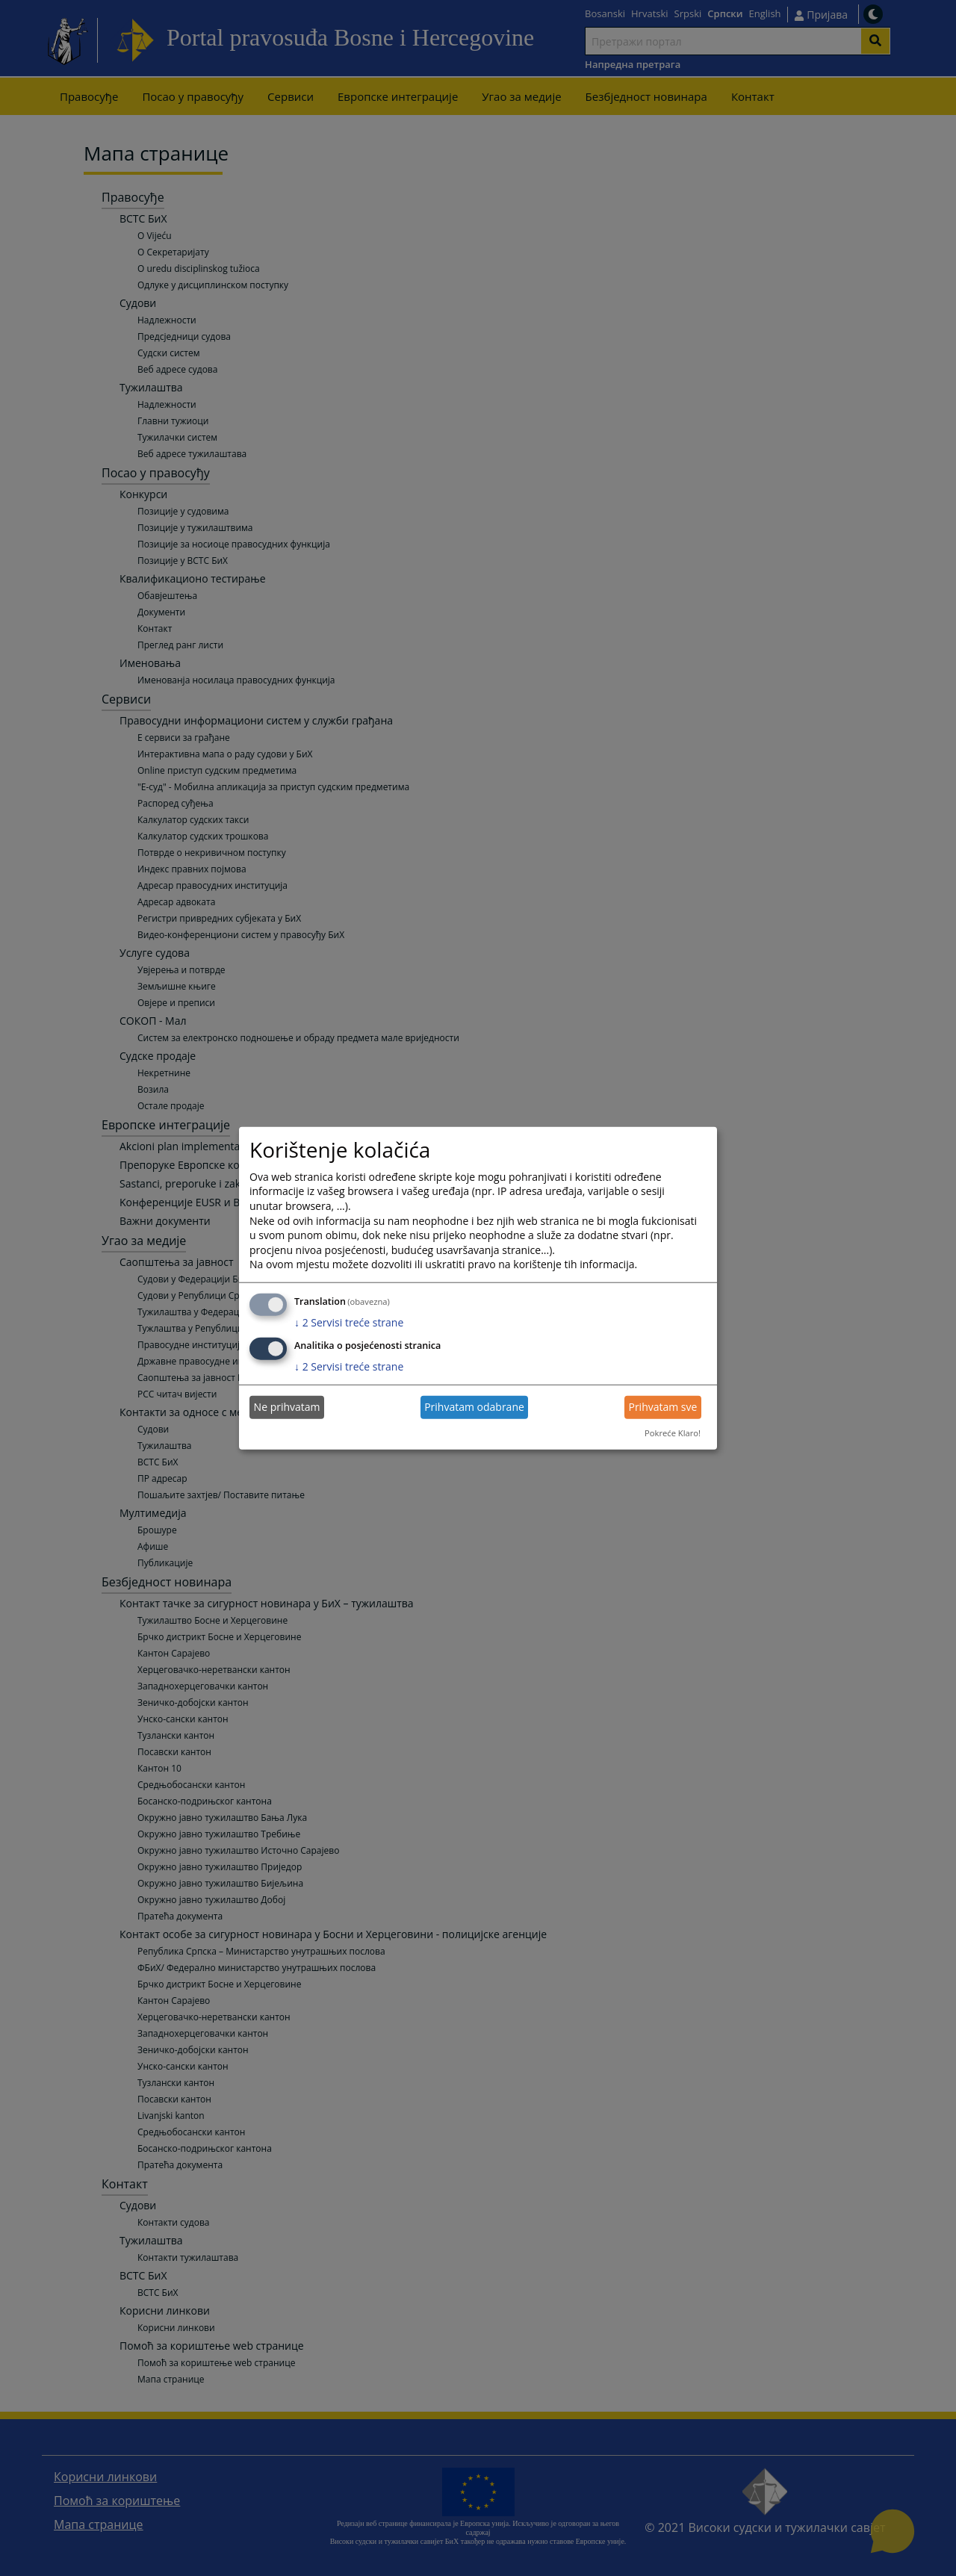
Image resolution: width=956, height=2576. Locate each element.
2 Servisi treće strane (348, 1322)
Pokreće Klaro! (673, 1432)
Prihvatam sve (662, 1407)
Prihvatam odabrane (474, 1407)
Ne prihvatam (287, 1407)
